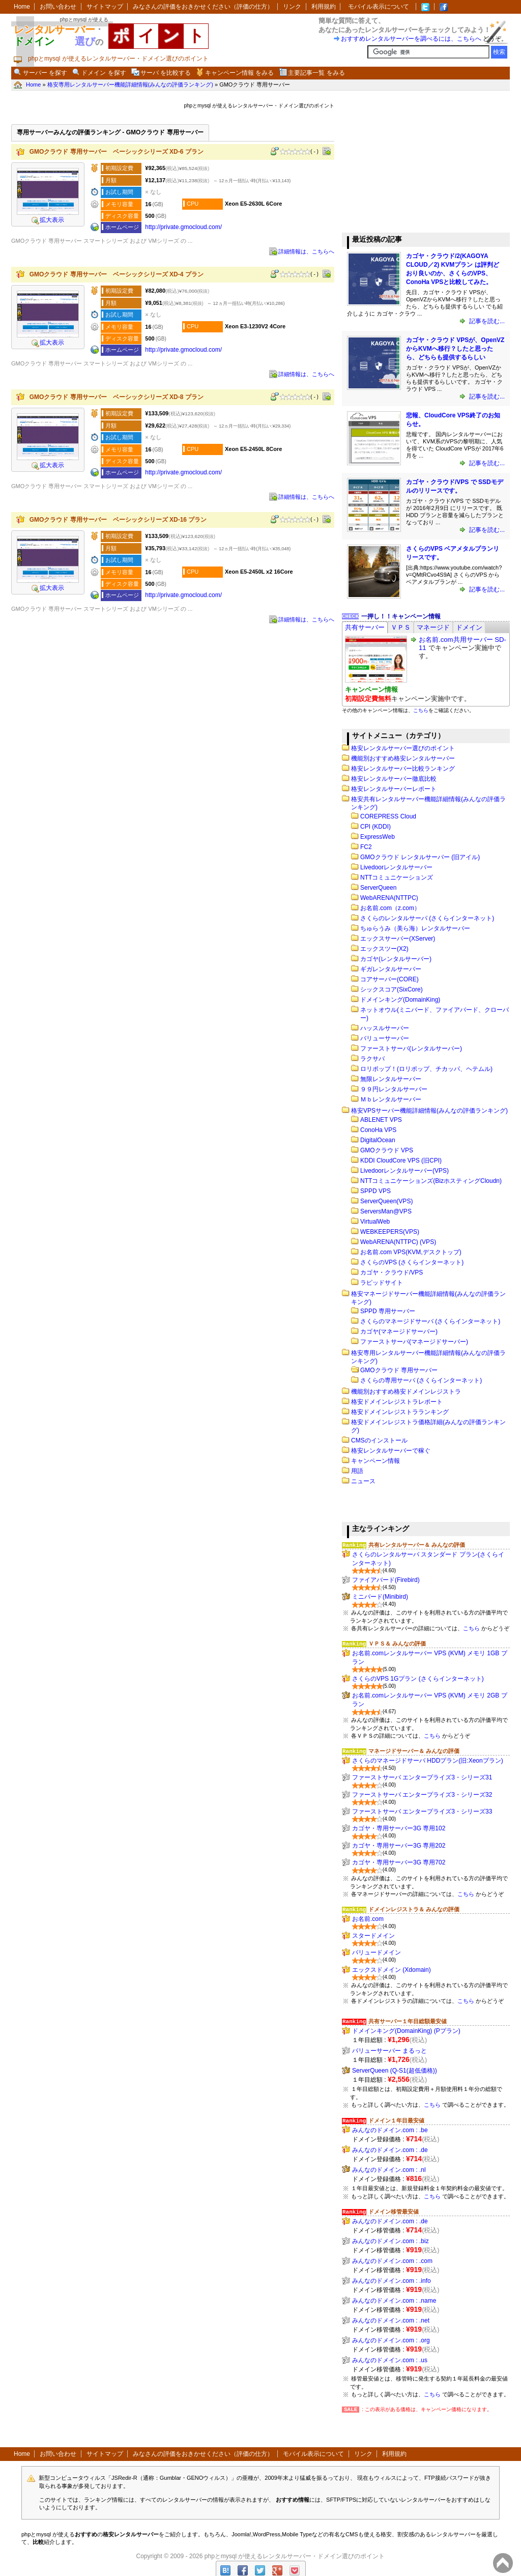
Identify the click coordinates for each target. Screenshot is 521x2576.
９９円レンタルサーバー (393, 1089)
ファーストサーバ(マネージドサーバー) (414, 1341)
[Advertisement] (418, 161)
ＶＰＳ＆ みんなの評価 (397, 1643)
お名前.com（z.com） (390, 908)
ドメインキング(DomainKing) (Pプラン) (406, 2030)
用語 (357, 1471)
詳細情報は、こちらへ (306, 251)
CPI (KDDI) (375, 826)
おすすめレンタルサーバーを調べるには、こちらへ (411, 38)
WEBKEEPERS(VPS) (389, 1231)
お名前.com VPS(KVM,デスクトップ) (410, 1252)
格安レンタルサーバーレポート (394, 788)
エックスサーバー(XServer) (397, 938)
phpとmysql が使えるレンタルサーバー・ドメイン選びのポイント (295, 2556)
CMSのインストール (379, 1440)
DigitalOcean (377, 1140)
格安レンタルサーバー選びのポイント (403, 748)
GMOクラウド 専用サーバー (399, 1370)
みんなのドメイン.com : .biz (390, 2241)
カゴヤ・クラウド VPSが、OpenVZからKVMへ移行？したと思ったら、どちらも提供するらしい (455, 348)
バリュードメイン (376, 1952)
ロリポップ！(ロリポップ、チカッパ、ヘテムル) (426, 1068)
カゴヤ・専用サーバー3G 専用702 (398, 1862)
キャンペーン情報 (375, 1460)
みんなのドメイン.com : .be (390, 2130)
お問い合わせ (58, 6)
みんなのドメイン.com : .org (391, 2340)
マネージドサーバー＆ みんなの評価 (413, 1751)
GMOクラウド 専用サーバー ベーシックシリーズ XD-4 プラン (117, 274)
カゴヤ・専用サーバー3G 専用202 (398, 1845)
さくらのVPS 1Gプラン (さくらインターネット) (418, 1678)
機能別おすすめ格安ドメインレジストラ (406, 1391)
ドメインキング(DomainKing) (400, 999)
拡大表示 (48, 219)
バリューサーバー (384, 1038)
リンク (292, 6)
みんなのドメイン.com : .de (390, 2150)
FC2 (366, 847)
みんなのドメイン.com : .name (394, 2300)
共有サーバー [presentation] (365, 627)
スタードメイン (373, 1935)
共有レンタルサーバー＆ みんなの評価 (416, 1545)
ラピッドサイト (381, 1282)
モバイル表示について (378, 6)
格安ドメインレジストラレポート (397, 1401)
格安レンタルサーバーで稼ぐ (390, 1450)
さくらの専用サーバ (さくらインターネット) (421, 1380)
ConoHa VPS (378, 1130)
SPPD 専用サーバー (387, 1311)
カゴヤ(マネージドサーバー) (399, 1331)
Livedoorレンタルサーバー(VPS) (404, 1170)
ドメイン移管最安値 (393, 2212)
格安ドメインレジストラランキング (400, 1412)
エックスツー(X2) (384, 948)
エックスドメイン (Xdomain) (391, 1969)
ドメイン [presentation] (469, 627)
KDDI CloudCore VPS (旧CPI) (401, 1160)
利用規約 (323, 6)
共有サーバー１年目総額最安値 (407, 2021)
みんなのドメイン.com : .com (392, 2260)
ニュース (363, 1481)
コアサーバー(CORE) (389, 979)
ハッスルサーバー (384, 1028)
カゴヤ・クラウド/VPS (391, 1272)
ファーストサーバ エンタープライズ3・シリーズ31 (422, 1777)
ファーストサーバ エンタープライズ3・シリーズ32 (422, 1794)
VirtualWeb (375, 1221)
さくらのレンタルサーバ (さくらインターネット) (427, 918)
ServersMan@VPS (386, 1211)
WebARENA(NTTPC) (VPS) (398, 1241)
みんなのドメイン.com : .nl (389, 2169)
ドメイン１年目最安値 (396, 2120)
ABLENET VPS (381, 1119)
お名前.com (368, 1918)
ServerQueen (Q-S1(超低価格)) (394, 2070)
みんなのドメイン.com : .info (391, 2280)
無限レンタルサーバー (390, 1079)
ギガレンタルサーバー (390, 969)
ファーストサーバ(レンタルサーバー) (411, 1048)
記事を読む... (486, 321)
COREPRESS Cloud (388, 816)
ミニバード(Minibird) (380, 1596)
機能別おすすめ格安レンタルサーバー (403, 758)
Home (22, 6)
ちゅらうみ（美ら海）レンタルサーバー (415, 928)
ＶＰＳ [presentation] (401, 627)
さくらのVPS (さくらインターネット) (412, 1262)
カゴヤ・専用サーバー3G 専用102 (398, 1828)
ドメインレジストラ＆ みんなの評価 (413, 1909)
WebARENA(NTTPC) (389, 897)
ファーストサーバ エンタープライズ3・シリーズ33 (422, 1811)
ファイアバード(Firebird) (386, 1579)
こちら (420, 710)
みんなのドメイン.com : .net (390, 2320)
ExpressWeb (377, 836)
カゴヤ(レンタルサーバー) (395, 959)
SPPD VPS (375, 1191)
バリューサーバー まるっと (389, 2050)
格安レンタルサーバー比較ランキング (403, 768)
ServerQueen (378, 887)
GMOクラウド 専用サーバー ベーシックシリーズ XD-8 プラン (117, 397)
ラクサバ (372, 1058)
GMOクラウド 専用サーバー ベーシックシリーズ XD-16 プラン (118, 519)
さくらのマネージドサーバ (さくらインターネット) (430, 1321)
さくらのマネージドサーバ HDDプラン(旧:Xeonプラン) (427, 1760)
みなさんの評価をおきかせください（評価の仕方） (203, 6)
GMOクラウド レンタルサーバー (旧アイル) (420, 857)
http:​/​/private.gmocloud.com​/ (183, 227)
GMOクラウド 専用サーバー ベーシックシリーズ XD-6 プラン (117, 151)
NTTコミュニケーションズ (396, 877)
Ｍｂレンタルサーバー (390, 1099)
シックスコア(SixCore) (391, 989)
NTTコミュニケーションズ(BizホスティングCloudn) (431, 1180)
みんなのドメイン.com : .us (389, 2360)
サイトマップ (104, 6)
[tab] (365, 627)
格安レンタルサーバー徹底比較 (394, 778)
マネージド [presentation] (433, 627)
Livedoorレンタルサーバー (396, 867)
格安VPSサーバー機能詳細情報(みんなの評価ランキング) (429, 1110)
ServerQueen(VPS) (386, 1201)
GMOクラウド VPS (386, 1150)
